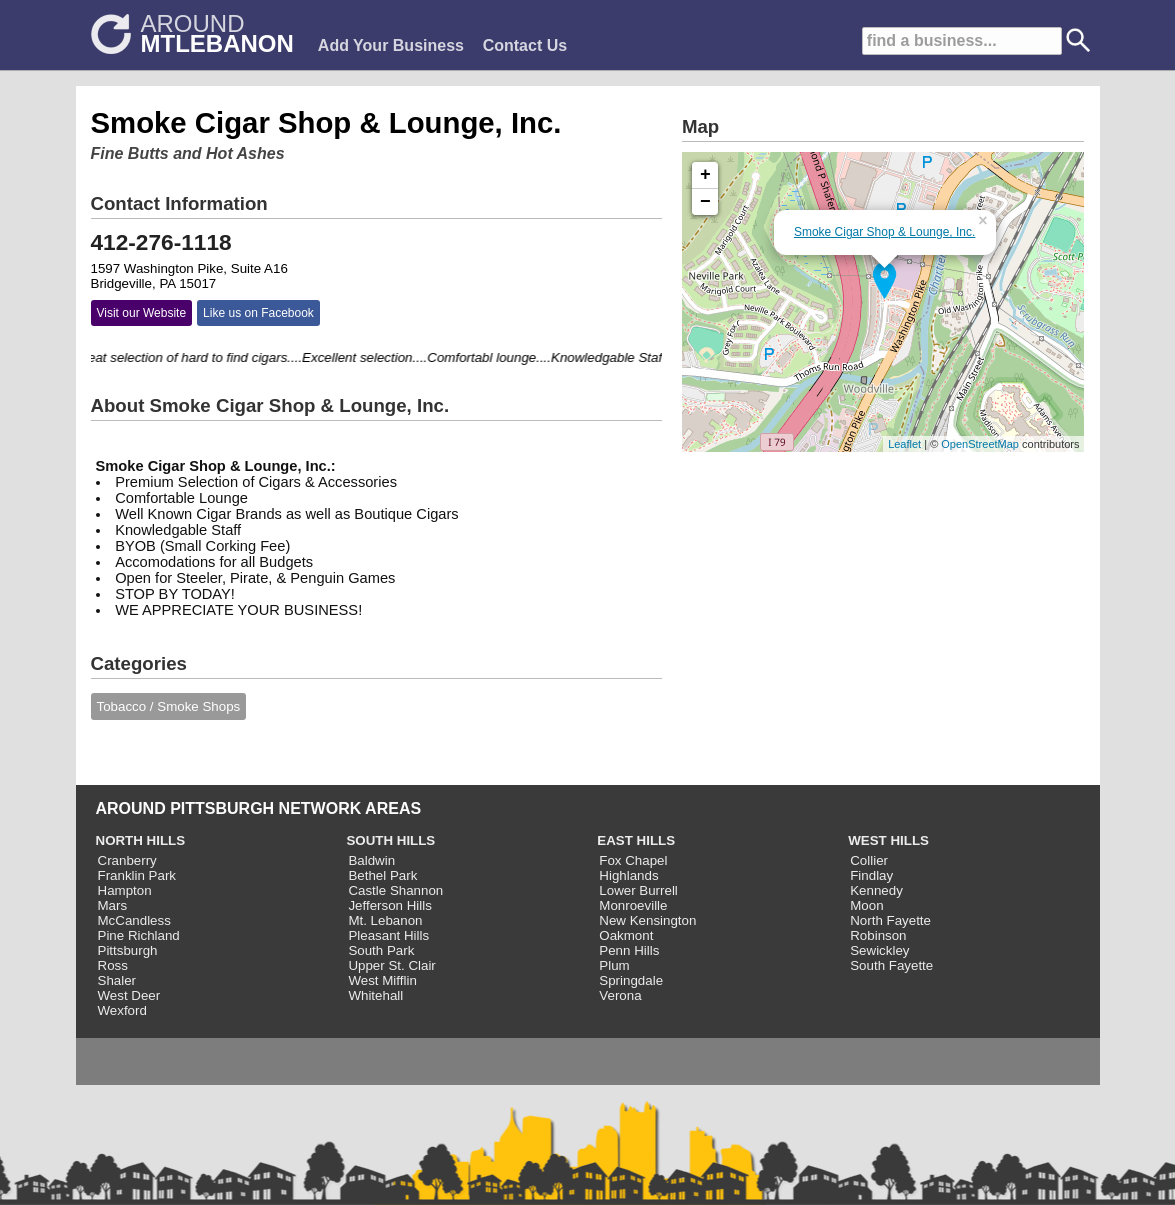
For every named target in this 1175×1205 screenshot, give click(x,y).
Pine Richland (139, 935)
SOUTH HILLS (390, 840)
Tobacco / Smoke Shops (169, 706)
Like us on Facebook (258, 313)
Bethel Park (382, 875)
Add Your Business (391, 45)
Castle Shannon (395, 890)
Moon (866, 905)
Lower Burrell (638, 890)
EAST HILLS (636, 840)
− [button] (705, 202)
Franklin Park (137, 875)
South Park (381, 950)
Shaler (117, 980)
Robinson (878, 935)
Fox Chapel (633, 860)
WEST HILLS (888, 840)
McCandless (134, 920)
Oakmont (626, 935)
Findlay (871, 875)
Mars (113, 905)
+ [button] (705, 175)
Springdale (631, 980)
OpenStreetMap (980, 444)
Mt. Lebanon (385, 920)
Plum (614, 965)
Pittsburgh (128, 950)
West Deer (129, 995)
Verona (620, 995)
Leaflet (904, 444)
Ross (113, 965)
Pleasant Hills (388, 935)
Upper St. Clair (391, 965)
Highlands (628, 875)
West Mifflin (382, 980)
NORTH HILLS (141, 840)
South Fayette (891, 965)
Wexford (122, 1010)
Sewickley (879, 950)
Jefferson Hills (389, 905)
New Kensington (647, 920)
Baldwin (371, 860)
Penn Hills (629, 950)
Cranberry (127, 860)
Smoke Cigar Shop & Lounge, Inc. (884, 232)
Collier (869, 860)
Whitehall (375, 995)
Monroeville (633, 905)
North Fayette (890, 920)
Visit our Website (142, 313)
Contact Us (525, 45)
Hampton (125, 890)
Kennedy (876, 890)
